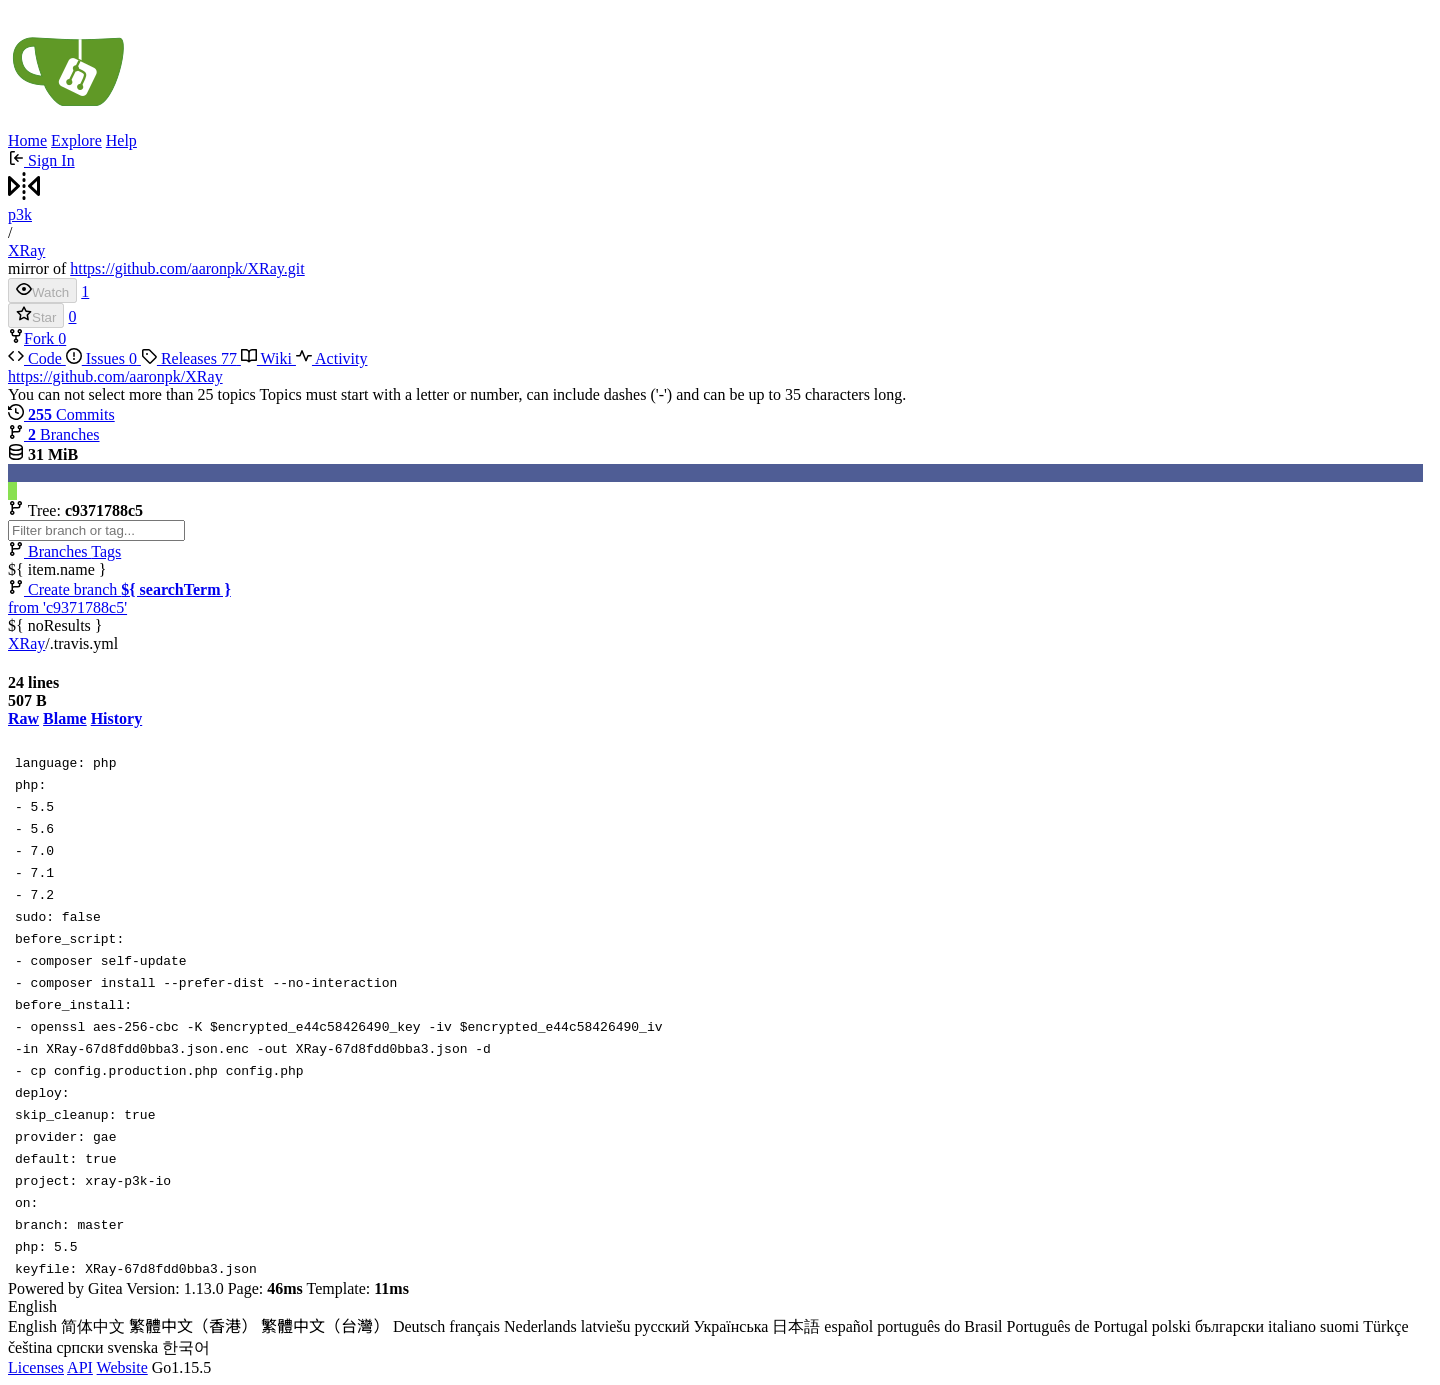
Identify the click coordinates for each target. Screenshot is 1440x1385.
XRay (26, 250)
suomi (1339, 1326)
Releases (191, 358)
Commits (61, 414)
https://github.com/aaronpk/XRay (115, 376)
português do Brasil (939, 1326)
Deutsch (419, 1326)
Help (121, 140)
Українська (730, 1326)
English (32, 1326)
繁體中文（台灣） (325, 1326)
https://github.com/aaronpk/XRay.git (187, 268)
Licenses (36, 1367)
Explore (76, 140)
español (848, 1326)
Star (36, 315)
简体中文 (93, 1326)
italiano (1292, 1326)
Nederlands (540, 1326)
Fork (33, 338)
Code (37, 358)
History (117, 718)
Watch (42, 290)
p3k (20, 214)
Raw (23, 718)
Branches (54, 434)
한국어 (186, 1347)
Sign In (41, 160)
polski (1171, 1326)
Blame (65, 718)
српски (79, 1347)
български (1229, 1326)
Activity (332, 358)
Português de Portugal (1077, 1326)
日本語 (796, 1326)
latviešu (606, 1326)
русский (662, 1326)
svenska (133, 1347)
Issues (103, 358)
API (80, 1367)
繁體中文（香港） (193, 1326)
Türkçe (1385, 1326)
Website (122, 1367)
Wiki (268, 358)
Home (27, 140)
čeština (30, 1347)
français (474, 1326)
